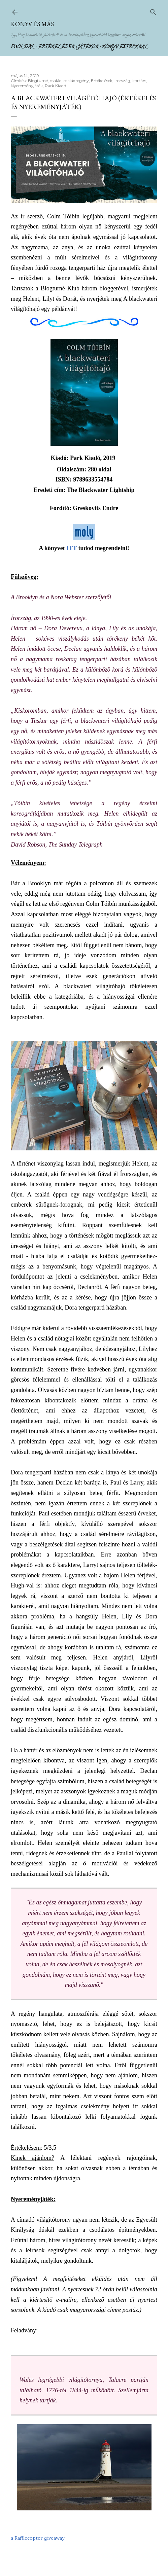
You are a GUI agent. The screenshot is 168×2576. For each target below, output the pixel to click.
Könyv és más (32, 24)
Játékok (88, 47)
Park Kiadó (55, 85)
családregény (76, 80)
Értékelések (56, 47)
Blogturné (38, 80)
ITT (71, 548)
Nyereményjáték (27, 85)
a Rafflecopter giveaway (37, 2538)
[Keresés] (153, 10)
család (56, 80)
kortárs (139, 80)
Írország (122, 80)
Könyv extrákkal (125, 47)
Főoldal (23, 47)
